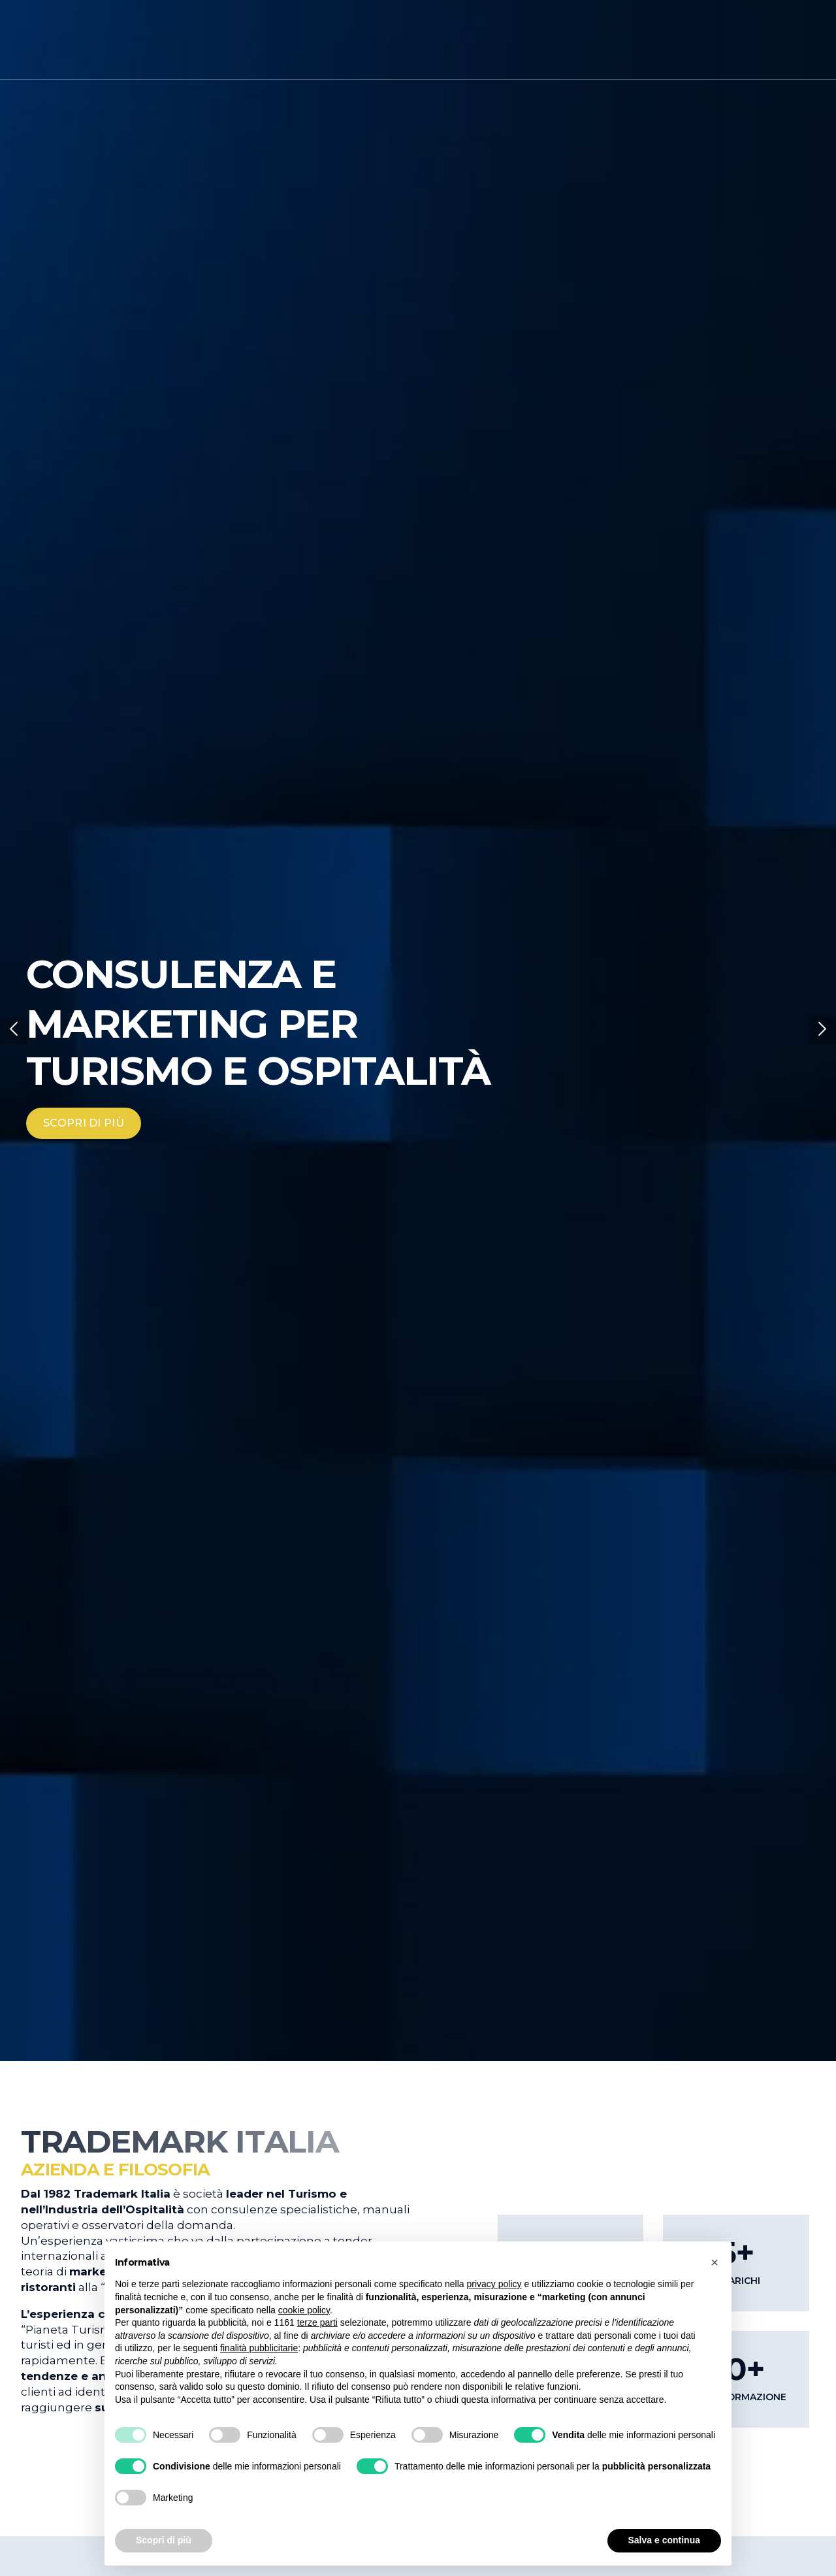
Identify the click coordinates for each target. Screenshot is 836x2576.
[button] (13, 1030)
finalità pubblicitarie (259, 2348)
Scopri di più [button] (163, 2540)
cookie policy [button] (304, 2310)
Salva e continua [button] (664, 2540)
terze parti (317, 2322)
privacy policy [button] (494, 2284)
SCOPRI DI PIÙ (83, 1123)
